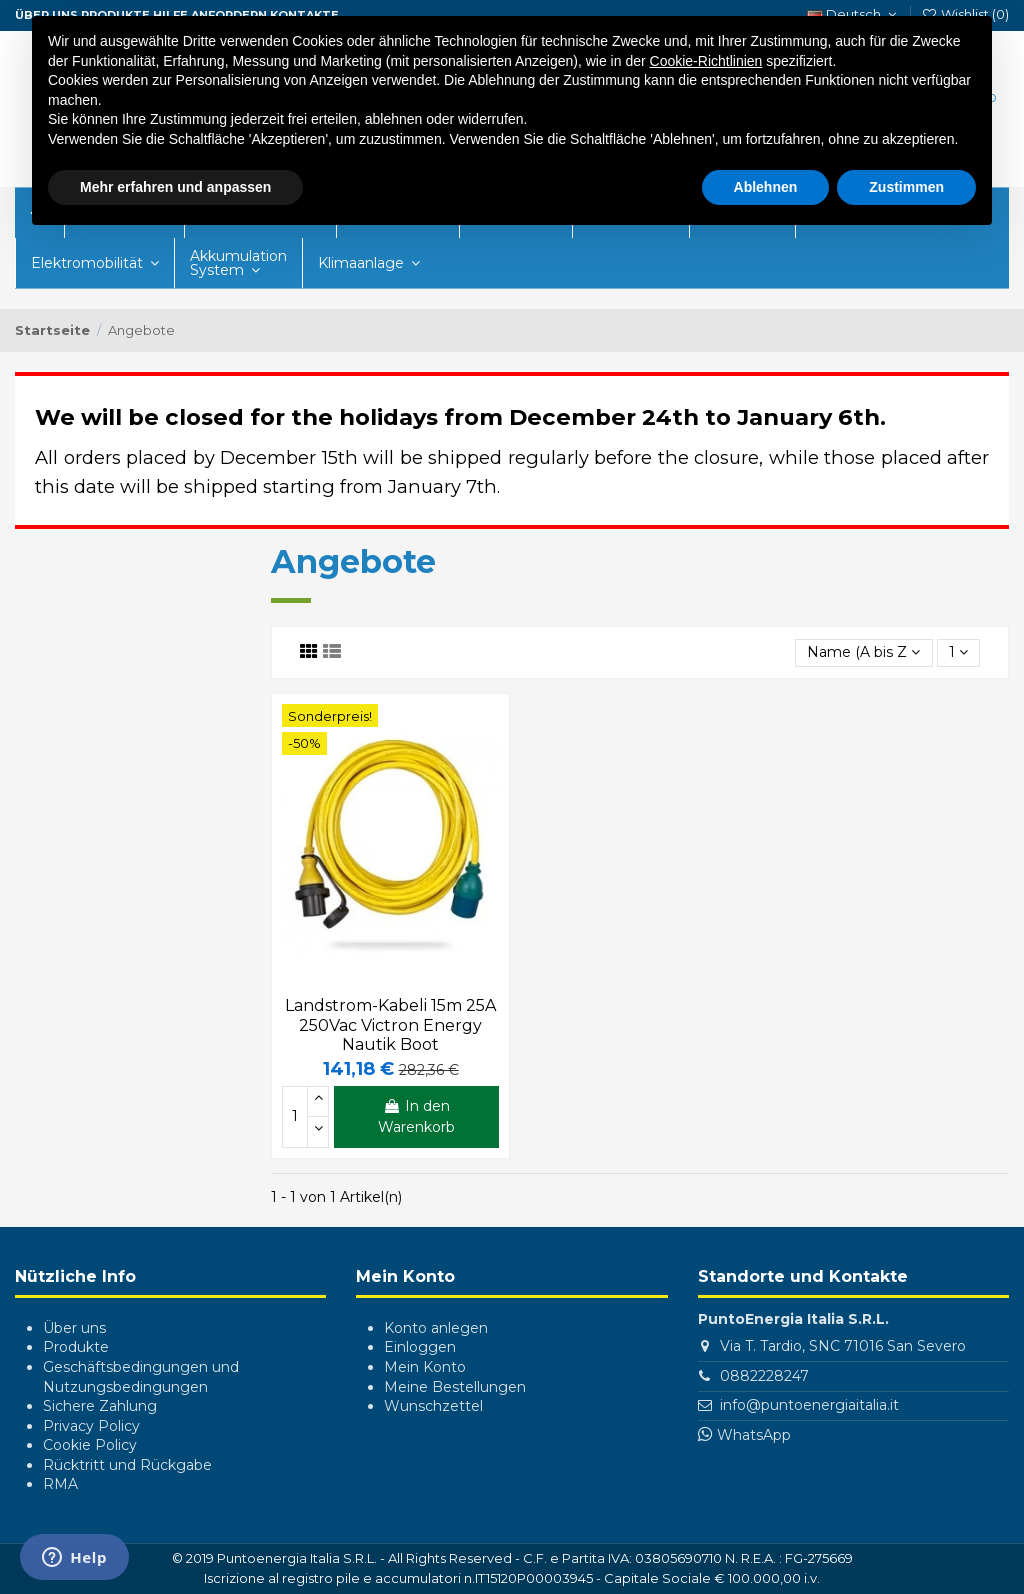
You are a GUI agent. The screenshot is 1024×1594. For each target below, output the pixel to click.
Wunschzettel (433, 1406)
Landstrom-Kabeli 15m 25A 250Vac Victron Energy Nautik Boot (390, 1024)
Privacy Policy (91, 1426)
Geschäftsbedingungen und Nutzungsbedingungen (141, 1377)
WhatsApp (754, 1435)
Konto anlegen (436, 1328)
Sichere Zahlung (100, 1406)
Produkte (76, 1347)
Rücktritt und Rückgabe (127, 1465)
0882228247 (764, 1376)
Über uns (74, 1328)
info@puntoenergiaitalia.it (809, 1405)
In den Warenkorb (416, 1116)
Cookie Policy (90, 1445)
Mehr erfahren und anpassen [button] (175, 187)
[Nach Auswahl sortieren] (863, 653)
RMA (60, 1484)
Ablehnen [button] (766, 187)
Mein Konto (425, 1367)
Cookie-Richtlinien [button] (706, 61)
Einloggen (420, 1347)
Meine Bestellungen (455, 1387)
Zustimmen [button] (906, 187)
